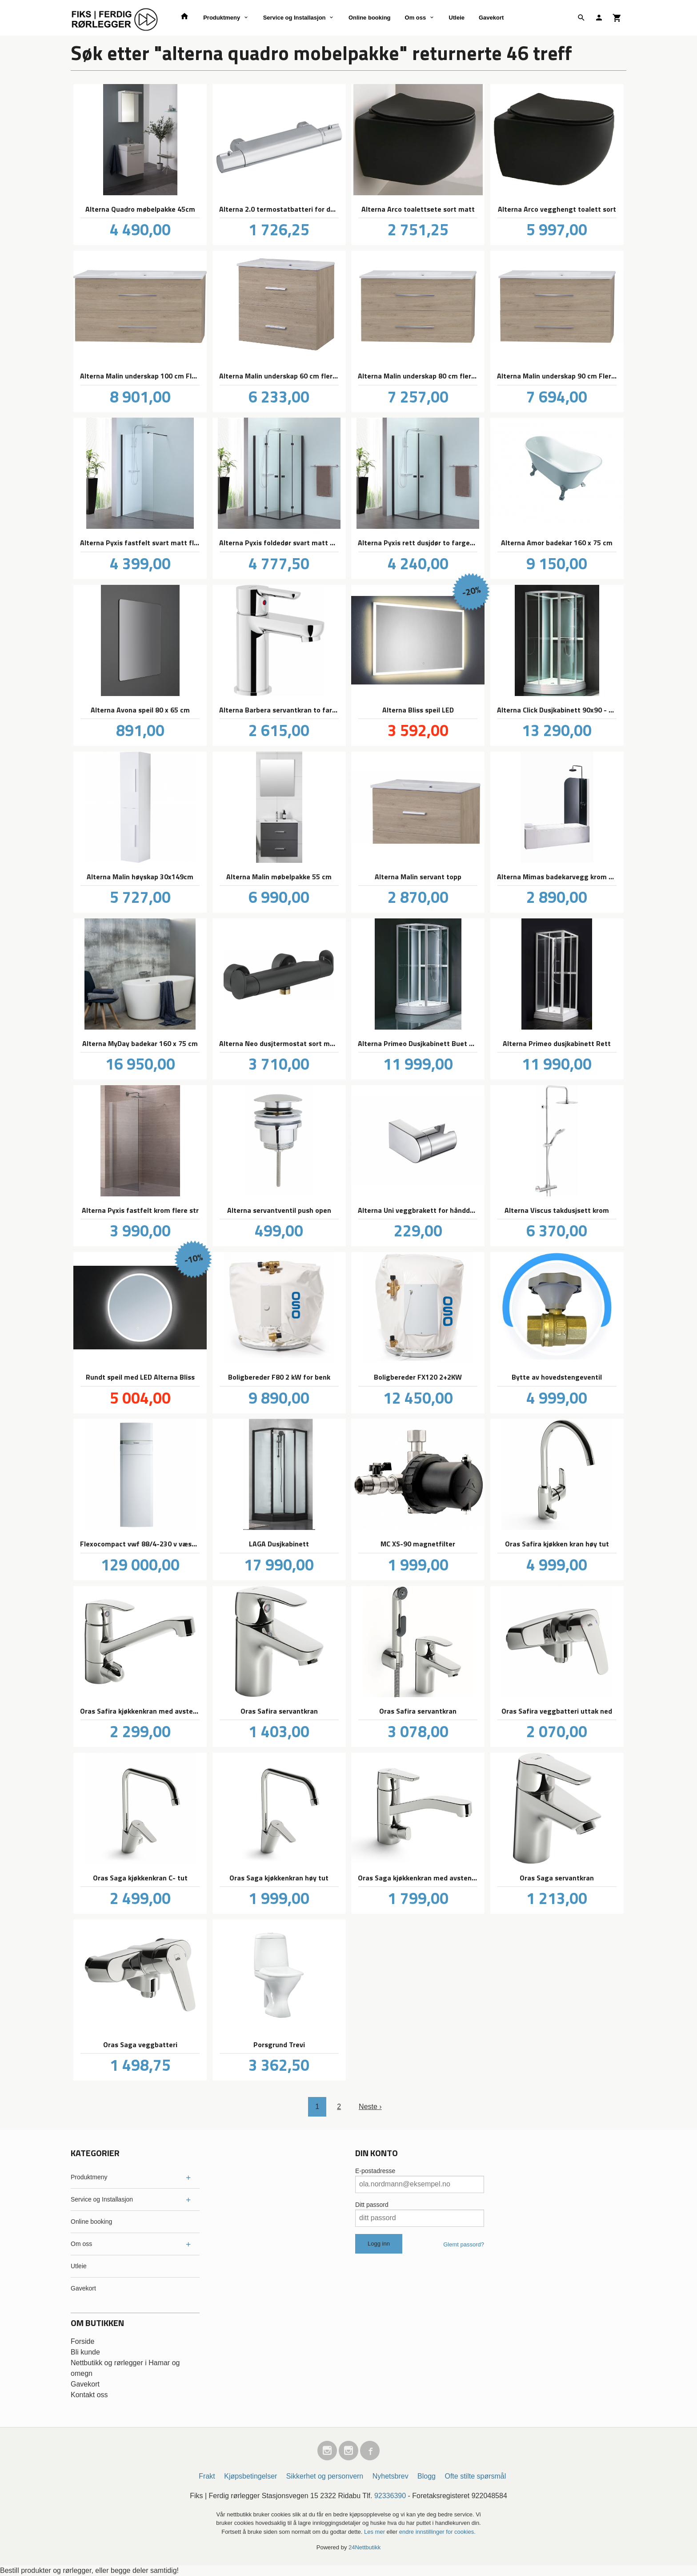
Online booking (369, 17)
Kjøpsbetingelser (250, 2476)
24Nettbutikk (364, 2547)
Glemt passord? (463, 2244)
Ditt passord (372, 2204)
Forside (82, 2341)
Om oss (415, 17)
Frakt (207, 2476)
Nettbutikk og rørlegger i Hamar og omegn (125, 2368)
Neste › (370, 2106)
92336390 (390, 2496)
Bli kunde (85, 2352)
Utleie (457, 17)
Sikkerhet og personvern (324, 2476)
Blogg (426, 2476)
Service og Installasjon (294, 17)
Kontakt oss (89, 2395)
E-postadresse (375, 2170)
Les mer (375, 2531)
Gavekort (491, 17)
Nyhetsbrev (391, 2476)
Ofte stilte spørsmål (475, 2476)
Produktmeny (221, 17)
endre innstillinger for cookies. (437, 2531)
